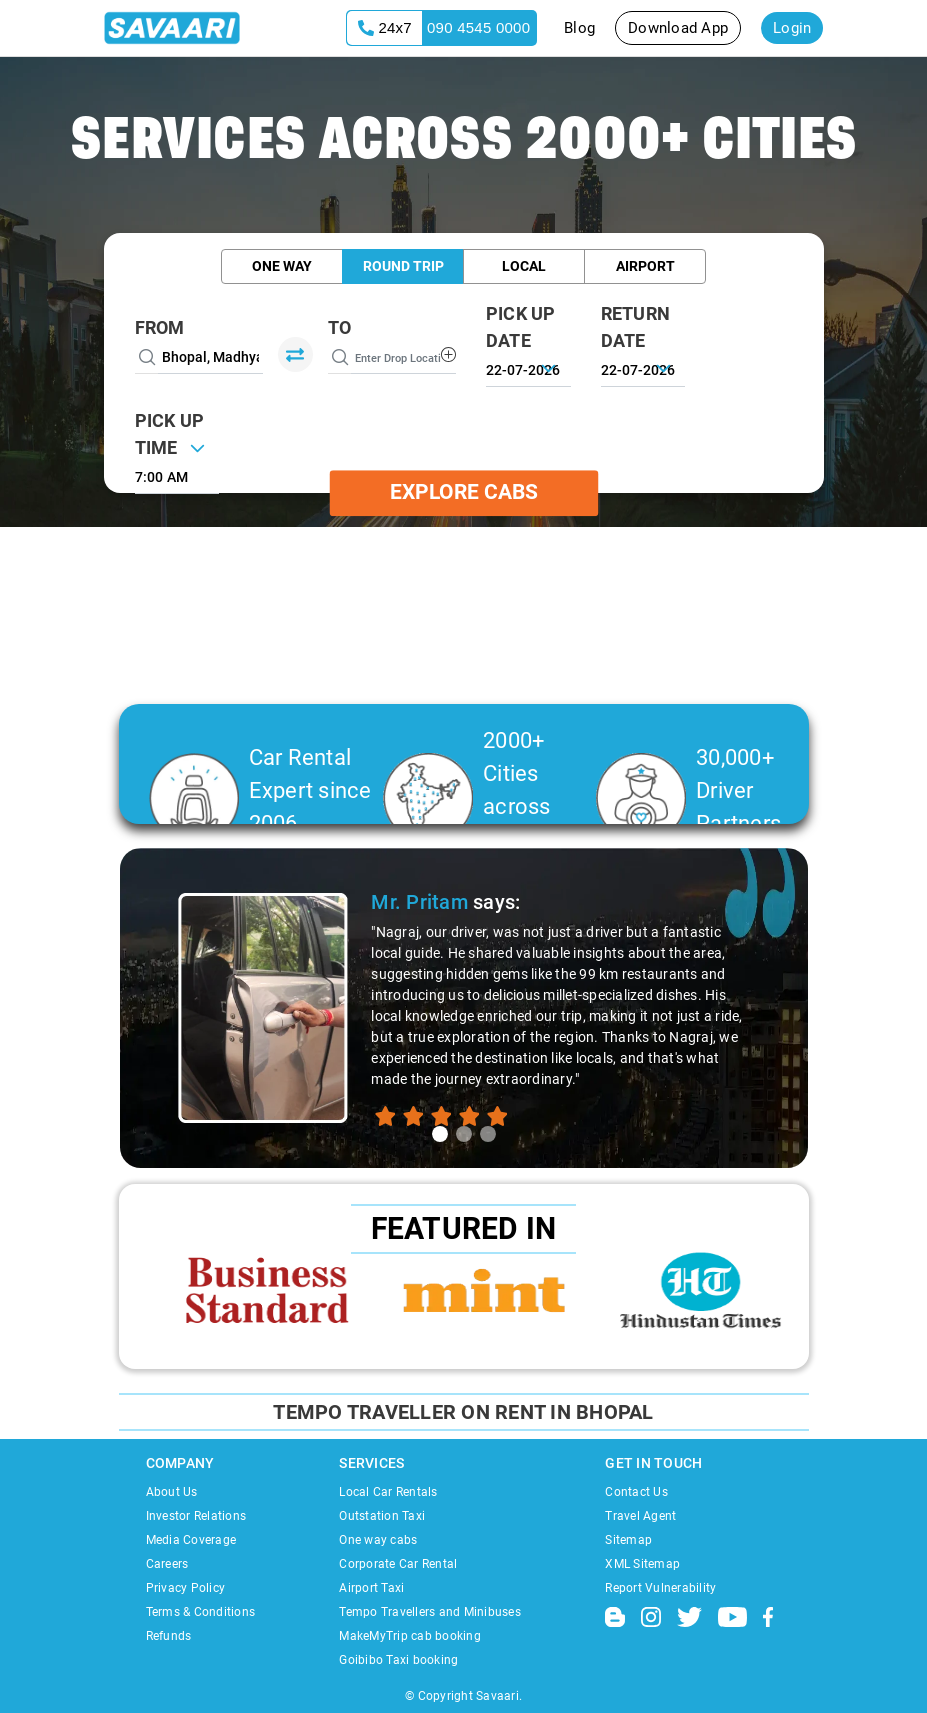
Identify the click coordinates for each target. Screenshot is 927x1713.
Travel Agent (640, 1516)
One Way (282, 266)
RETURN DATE (636, 327)
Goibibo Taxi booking (398, 1660)
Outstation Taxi (382, 1516)
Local (524, 266)
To (340, 327)
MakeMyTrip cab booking (410, 1636)
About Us (172, 1492)
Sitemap (628, 1540)
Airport (645, 266)
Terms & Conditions (201, 1612)
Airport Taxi (371, 1588)
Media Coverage (191, 1540)
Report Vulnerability (660, 1588)
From (160, 327)
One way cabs (378, 1540)
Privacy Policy (186, 1588)
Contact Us (636, 1492)
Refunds (169, 1636)
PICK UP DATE (521, 327)
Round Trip (403, 266)
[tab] (440, 1134)
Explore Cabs (464, 492)
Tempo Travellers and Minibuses (430, 1612)
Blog (579, 28)
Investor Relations (196, 1516)
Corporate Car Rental (398, 1564)
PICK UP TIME (170, 434)
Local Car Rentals (388, 1492)
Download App (678, 28)
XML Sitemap (642, 1564)
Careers (167, 1564)
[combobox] (177, 475)
